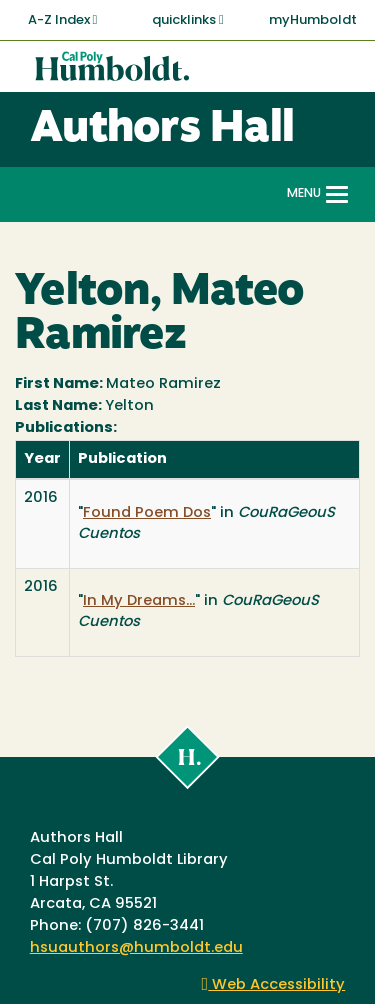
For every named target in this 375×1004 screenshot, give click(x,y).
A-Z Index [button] (63, 20)
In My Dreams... (139, 601)
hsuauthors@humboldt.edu (136, 948)
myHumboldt (313, 20)
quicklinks (188, 20)
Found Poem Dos (147, 513)
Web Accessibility (274, 985)
